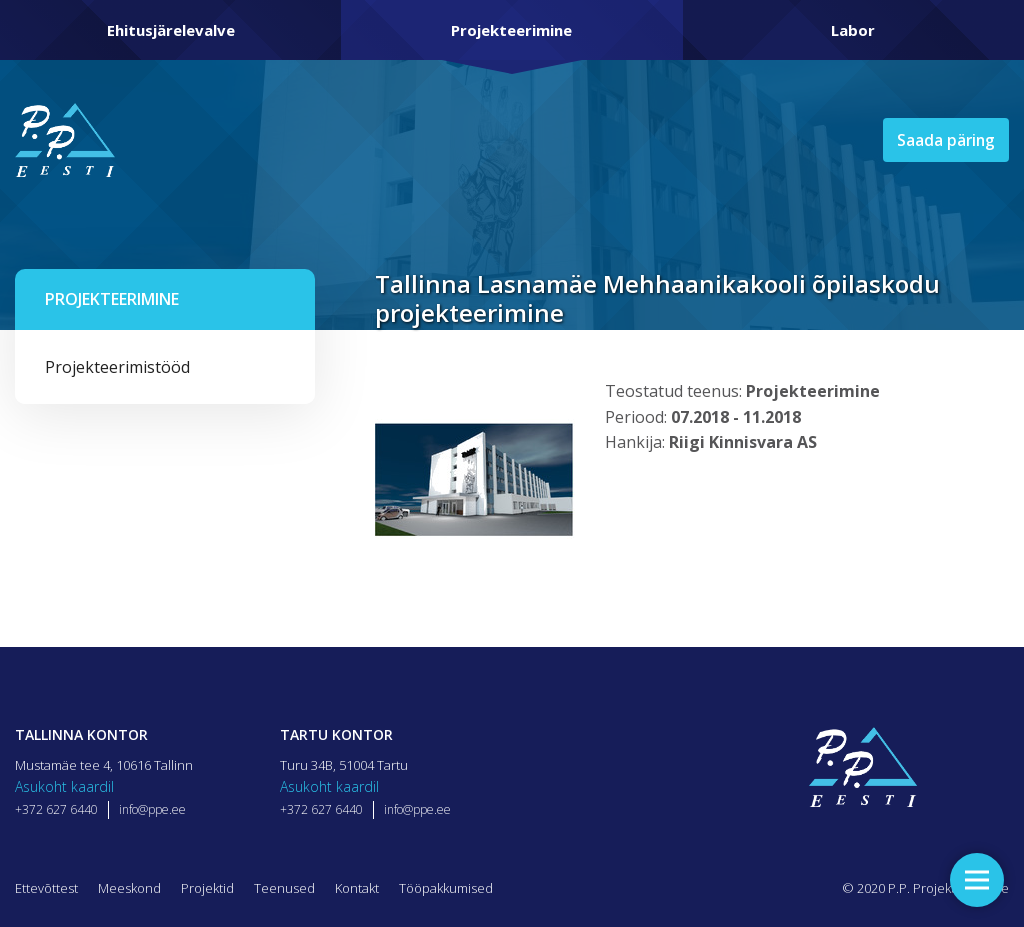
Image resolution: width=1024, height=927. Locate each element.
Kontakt (357, 888)
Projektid (207, 888)
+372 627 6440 (56, 809)
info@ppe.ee (152, 809)
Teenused (284, 888)
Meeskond (129, 888)
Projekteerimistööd (117, 367)
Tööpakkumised (446, 888)
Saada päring (944, 140)
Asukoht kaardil (64, 786)
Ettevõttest (46, 888)
